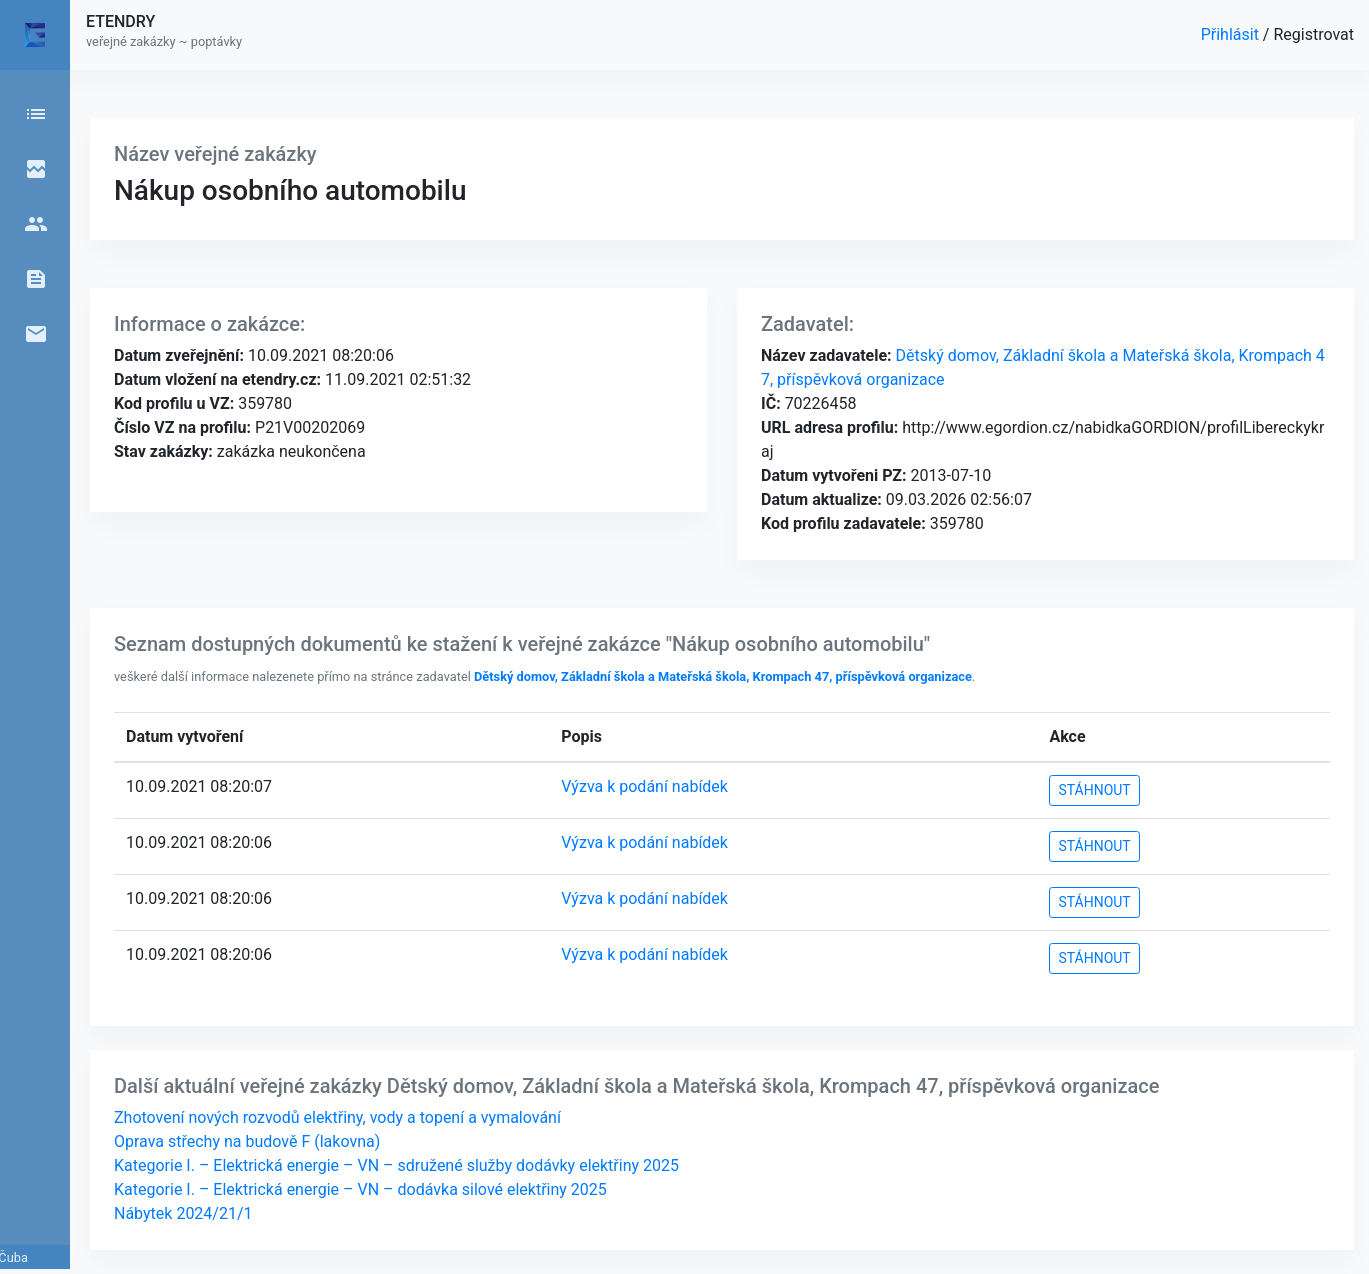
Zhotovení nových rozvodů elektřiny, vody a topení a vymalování (337, 1117)
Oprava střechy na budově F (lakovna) (247, 1141)
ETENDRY (120, 21)
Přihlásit (1232, 34)
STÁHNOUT (1094, 790)
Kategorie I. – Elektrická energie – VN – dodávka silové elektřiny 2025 (360, 1189)
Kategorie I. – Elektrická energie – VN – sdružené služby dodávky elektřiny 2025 (396, 1165)
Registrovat (1313, 34)
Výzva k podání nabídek (644, 786)
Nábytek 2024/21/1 (183, 1213)
